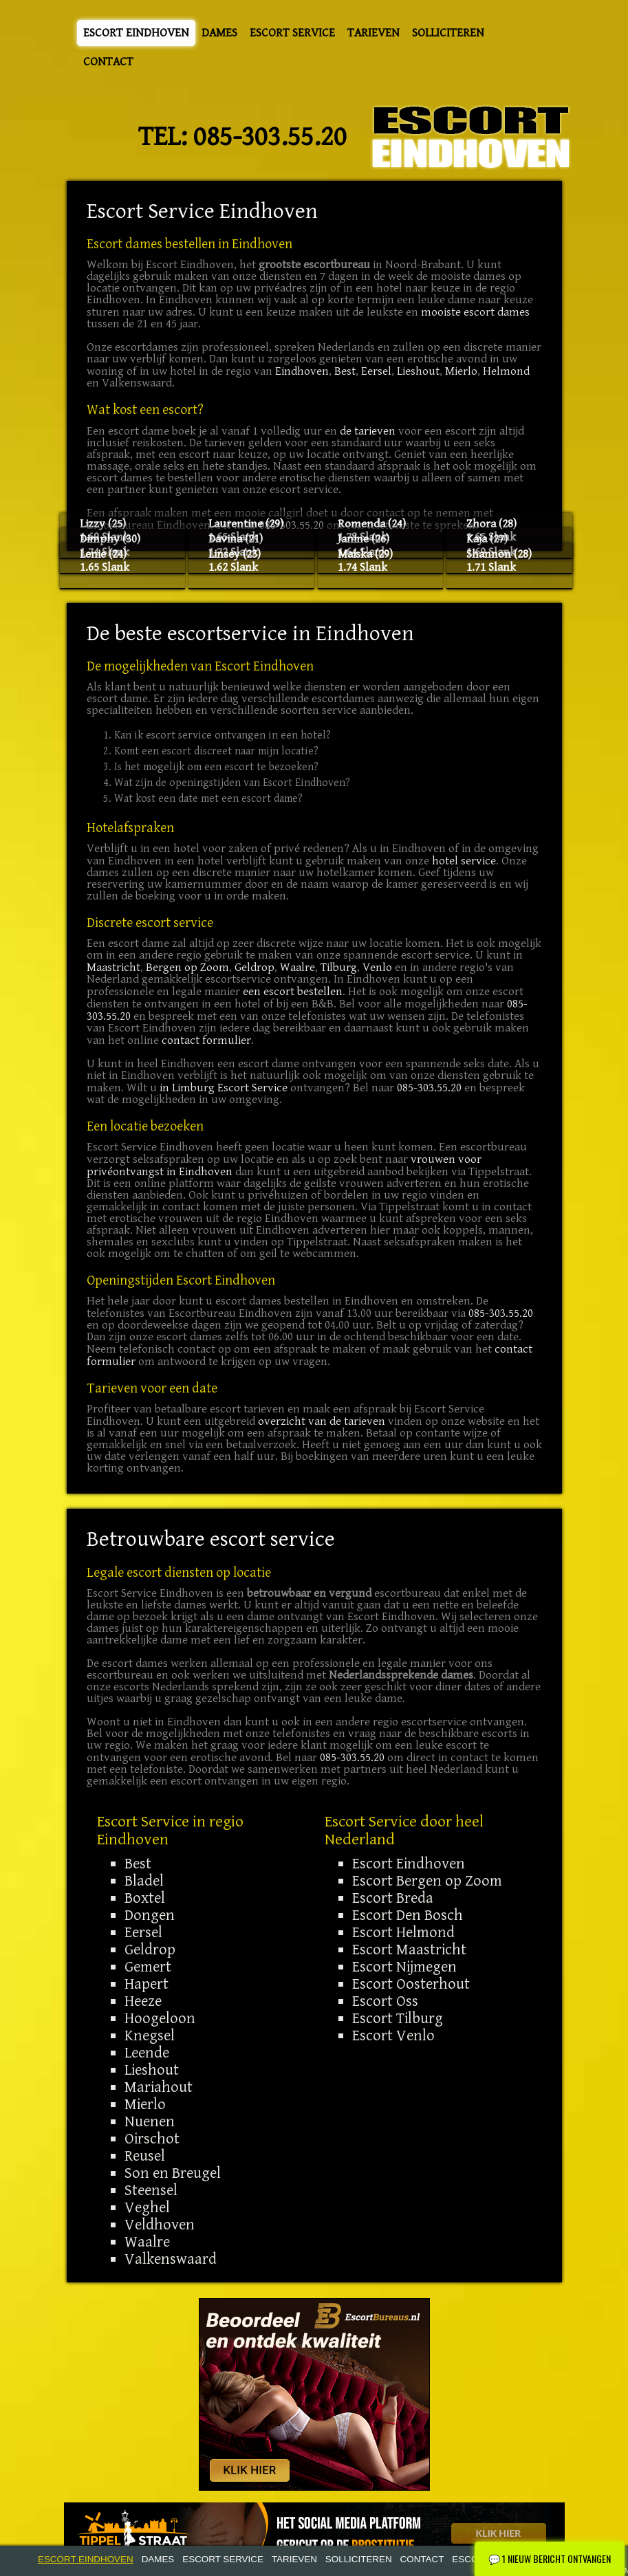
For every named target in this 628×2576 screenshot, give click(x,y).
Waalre (297, 967)
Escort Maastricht (409, 1949)
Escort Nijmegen (404, 1967)
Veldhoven (159, 2225)
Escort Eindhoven (136, 33)
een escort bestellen (293, 991)
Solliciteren (448, 33)
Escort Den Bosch (407, 1915)
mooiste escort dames (475, 312)
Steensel (150, 2190)
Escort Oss (385, 2001)
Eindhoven (302, 371)
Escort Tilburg (397, 2018)
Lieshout (418, 371)
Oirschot (152, 2139)
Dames (219, 33)
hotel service (464, 861)
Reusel (144, 2156)
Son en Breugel (172, 2173)
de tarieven (368, 431)
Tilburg (339, 967)
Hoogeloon (159, 2018)
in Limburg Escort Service (224, 1088)
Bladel (144, 1881)
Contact (108, 62)
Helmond (506, 371)
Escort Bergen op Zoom (427, 1881)
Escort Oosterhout (411, 1984)
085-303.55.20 (270, 137)
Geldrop (254, 967)
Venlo (377, 967)
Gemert (147, 1967)
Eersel (376, 371)
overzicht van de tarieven (321, 1421)
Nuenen (149, 2121)
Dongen (149, 1915)
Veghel (147, 2207)
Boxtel (144, 1898)
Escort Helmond (403, 1932)
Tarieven (373, 33)
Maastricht (113, 967)
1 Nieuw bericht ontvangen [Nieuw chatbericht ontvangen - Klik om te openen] (549, 2558)
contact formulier (206, 1040)
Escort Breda (392, 1898)
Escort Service (292, 33)
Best (345, 371)
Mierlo (461, 371)
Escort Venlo (393, 2035)
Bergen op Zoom (187, 967)
